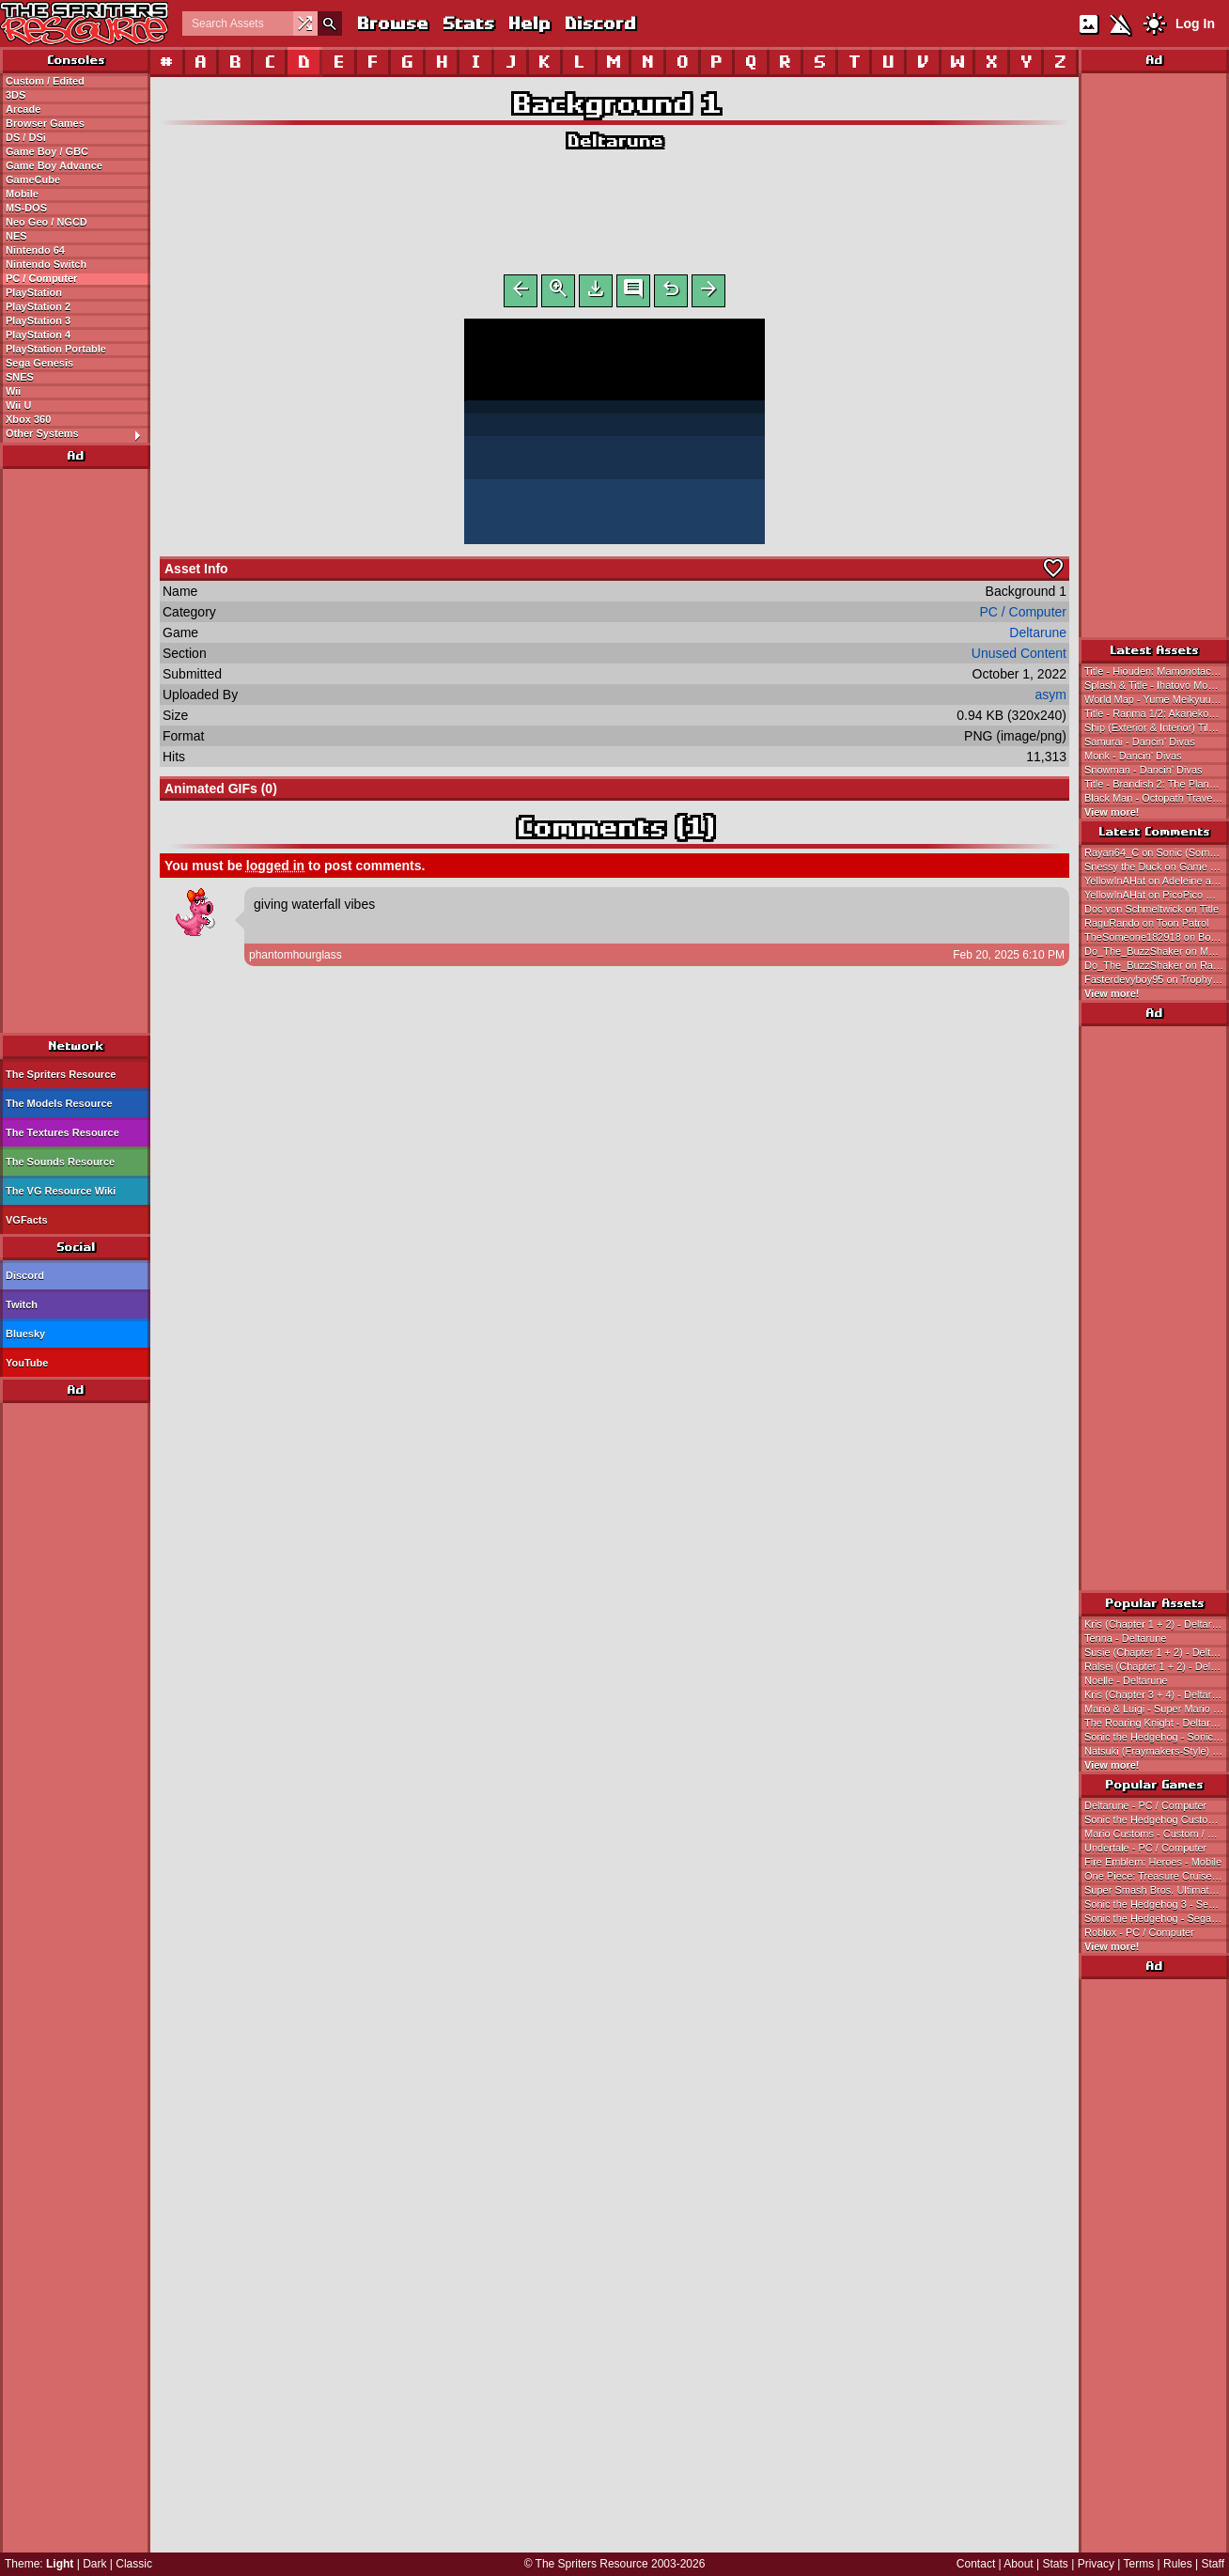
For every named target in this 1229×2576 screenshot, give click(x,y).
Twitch (22, 1304)
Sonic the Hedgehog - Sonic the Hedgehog (1156, 1736)
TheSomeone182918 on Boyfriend (1156, 937)
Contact (976, 2563)
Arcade (23, 109)
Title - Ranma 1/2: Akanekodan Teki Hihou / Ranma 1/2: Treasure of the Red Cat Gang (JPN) (1156, 713)
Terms (1139, 2563)
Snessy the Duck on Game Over (1156, 866)
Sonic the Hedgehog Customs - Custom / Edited (1156, 1819)
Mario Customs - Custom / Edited (1156, 1833)
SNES (20, 376)
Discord (599, 23)
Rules (1177, 2563)
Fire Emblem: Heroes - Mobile (1152, 1861)
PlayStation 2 (38, 306)
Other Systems (77, 434)
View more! (1112, 812)
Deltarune (614, 140)
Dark (94, 2563)
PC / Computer (41, 278)
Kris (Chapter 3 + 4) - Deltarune (1156, 1694)
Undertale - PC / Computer (1145, 1847)
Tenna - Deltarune (1125, 1638)
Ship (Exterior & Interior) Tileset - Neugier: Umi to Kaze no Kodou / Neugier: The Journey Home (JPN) (1156, 727)
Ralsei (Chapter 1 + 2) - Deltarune (1156, 1666)
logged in (275, 869)
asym (1050, 698)
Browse (392, 23)
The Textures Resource (62, 1132)
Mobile (22, 193)
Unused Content (1019, 656)
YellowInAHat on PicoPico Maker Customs (1156, 894)
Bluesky (25, 1333)
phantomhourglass (295, 958)
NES (16, 236)
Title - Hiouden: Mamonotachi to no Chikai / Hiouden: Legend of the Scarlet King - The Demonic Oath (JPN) (1156, 671)
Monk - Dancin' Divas (1133, 755)
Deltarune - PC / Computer (1145, 1805)
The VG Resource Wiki (61, 1190)
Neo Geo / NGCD (46, 221)
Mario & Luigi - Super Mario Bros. (1156, 1708)
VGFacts (27, 1220)
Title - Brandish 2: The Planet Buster (1156, 783)
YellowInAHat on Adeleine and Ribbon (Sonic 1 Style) (1156, 880)
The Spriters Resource (61, 1074)
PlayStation (34, 292)
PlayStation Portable (56, 348)
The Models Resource (59, 1103)
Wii (13, 391)
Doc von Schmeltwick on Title (1151, 908)
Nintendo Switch (46, 264)
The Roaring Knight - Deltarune (1155, 1722)
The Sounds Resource (60, 1161)
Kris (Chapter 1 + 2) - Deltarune (1156, 1624)
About (1018, 2563)
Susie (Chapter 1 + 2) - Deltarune (1156, 1652)
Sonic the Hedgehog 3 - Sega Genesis (1156, 1904)
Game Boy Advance (54, 165)
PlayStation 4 (38, 334)
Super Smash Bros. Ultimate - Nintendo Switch (1156, 1890)
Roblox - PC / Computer (1139, 1932)
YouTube (27, 1362)
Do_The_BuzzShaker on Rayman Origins (1156, 965)
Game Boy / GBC (47, 151)
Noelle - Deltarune (1126, 1680)
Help (528, 23)
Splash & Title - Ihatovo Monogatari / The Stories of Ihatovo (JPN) (1156, 685)
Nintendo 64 (35, 250)
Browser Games (45, 123)
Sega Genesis (39, 362)
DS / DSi (26, 137)
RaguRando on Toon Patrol (1146, 923)
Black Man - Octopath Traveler (1154, 798)
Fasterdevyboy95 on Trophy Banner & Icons (1156, 979)
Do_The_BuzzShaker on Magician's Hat (1156, 951)
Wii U (18, 405)
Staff (1213, 2563)
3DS (15, 95)
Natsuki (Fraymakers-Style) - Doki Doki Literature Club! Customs (1156, 1750)
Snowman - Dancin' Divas (1143, 769)
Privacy (1096, 2563)
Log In (1195, 23)
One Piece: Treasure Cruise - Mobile (1156, 1875)
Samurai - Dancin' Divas (1139, 741)
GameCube (33, 179)
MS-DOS (26, 207)
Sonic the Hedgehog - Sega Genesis (1156, 1918)
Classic (134, 2563)
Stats (467, 23)
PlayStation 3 (38, 320)
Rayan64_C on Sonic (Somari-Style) (1156, 852)
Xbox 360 (28, 419)
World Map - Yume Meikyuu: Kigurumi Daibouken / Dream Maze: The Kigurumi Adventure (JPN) (1156, 699)
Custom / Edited (45, 80)
